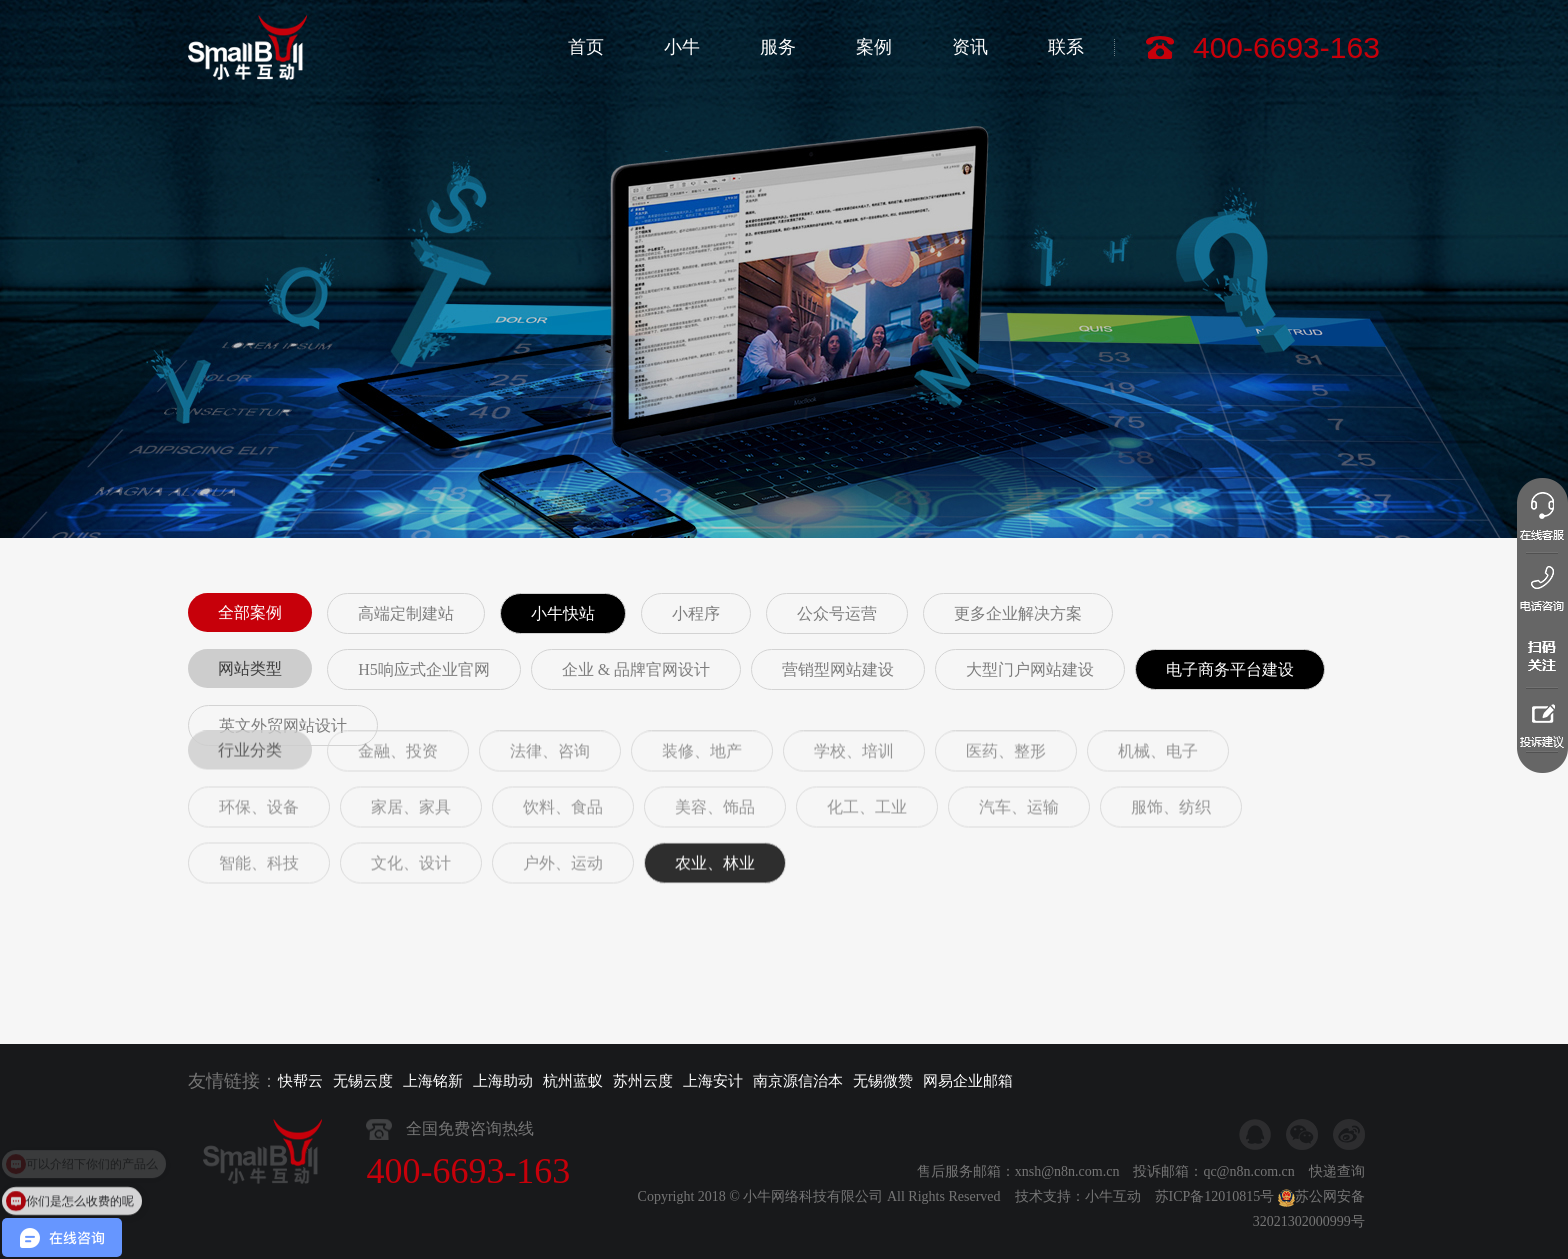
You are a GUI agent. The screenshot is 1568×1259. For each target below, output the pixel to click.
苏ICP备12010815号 (1215, 1219)
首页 (586, 47)
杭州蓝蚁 (573, 1081)
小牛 (682, 47)
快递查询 (1337, 1194)
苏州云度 (643, 1081)
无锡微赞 (883, 1081)
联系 (1066, 47)
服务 (778, 47)
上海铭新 (433, 1081)
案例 (874, 47)
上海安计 (713, 1081)
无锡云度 (363, 1081)
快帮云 (300, 1081)
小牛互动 (1113, 1219)
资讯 (970, 47)
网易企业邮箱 (968, 1081)
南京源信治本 (798, 1081)
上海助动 (503, 1081)
